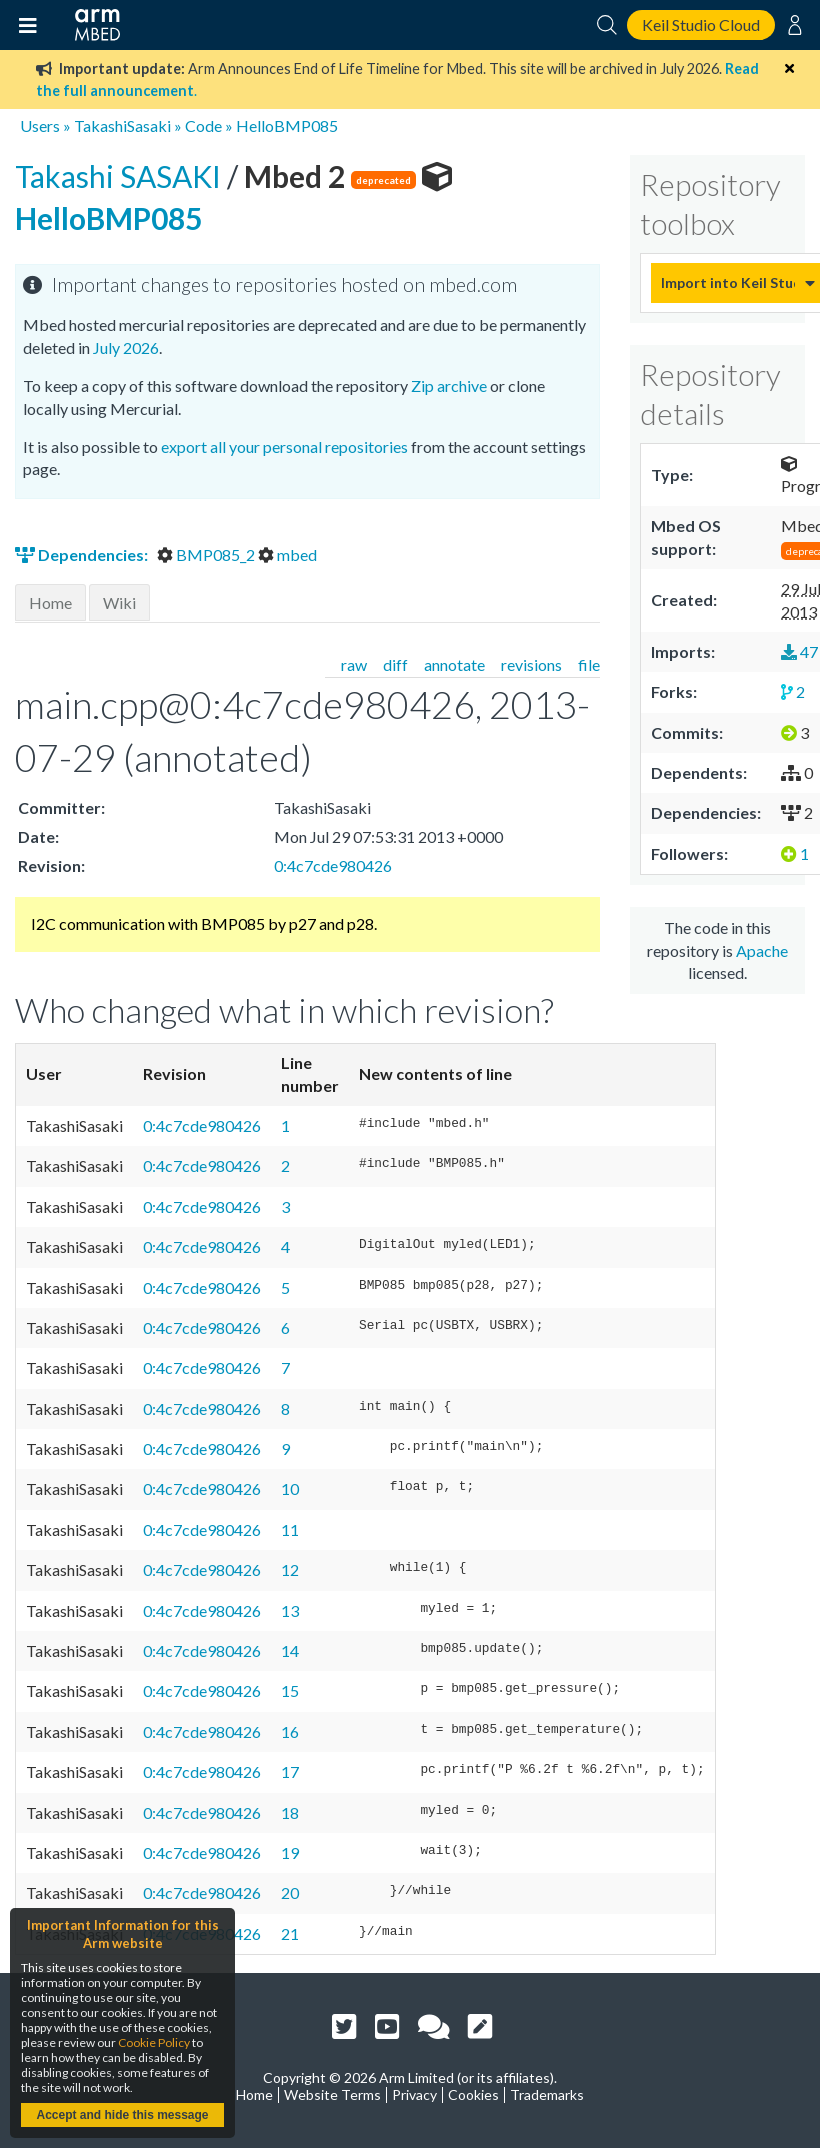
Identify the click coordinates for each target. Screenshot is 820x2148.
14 (290, 1650)
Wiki (119, 602)
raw (354, 664)
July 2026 (126, 347)
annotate (454, 664)
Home (50, 602)
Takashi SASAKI (121, 176)
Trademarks (547, 2094)
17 (290, 1771)
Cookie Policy (154, 2042)
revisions (531, 664)
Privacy (414, 2094)
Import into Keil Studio (728, 282)
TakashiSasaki (122, 125)
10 (290, 1488)
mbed (287, 554)
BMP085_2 (207, 554)
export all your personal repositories (284, 446)
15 (290, 1690)
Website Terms (332, 2094)
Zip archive (449, 385)
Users (40, 125)
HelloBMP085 (287, 125)
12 (290, 1569)
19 (290, 1852)
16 (290, 1731)
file (589, 664)
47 (799, 651)
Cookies (473, 2094)
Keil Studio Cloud (701, 24)
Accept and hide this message (122, 2115)
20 (290, 1892)
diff (395, 664)
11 (290, 1529)
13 (290, 1610)
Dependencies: (83, 554)
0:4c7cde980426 (333, 865)
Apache (762, 950)
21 (290, 1933)
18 (290, 1812)
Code (203, 125)
